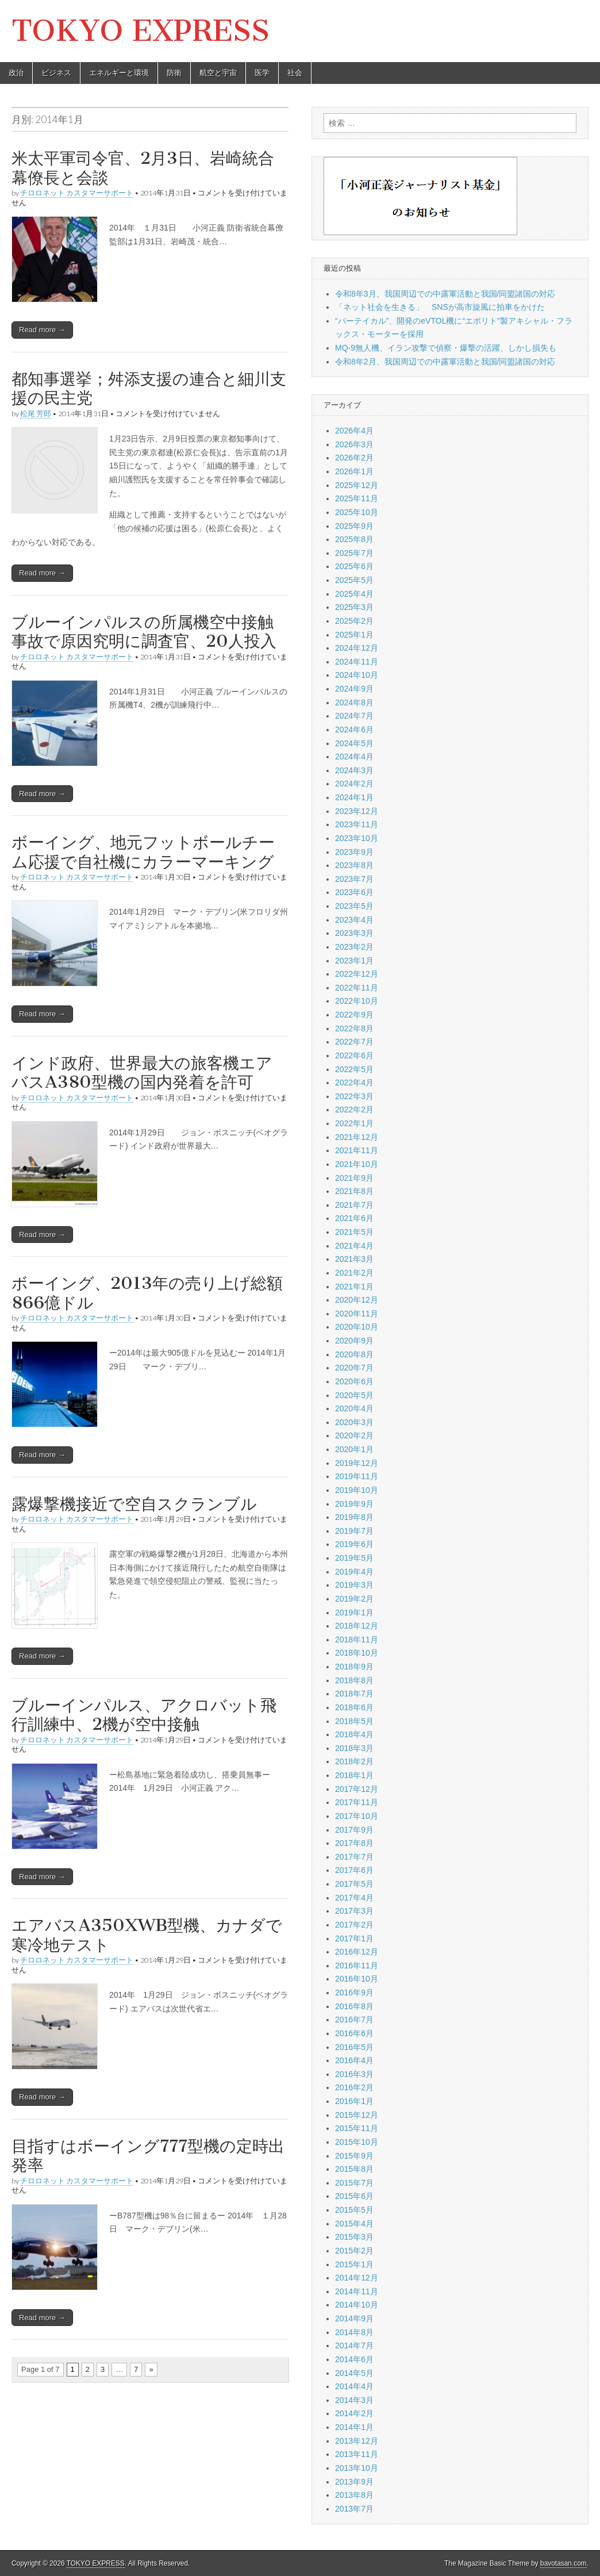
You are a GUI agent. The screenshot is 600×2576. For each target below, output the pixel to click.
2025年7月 (354, 553)
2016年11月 (356, 1965)
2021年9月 (354, 1178)
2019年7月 (354, 1530)
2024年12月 (356, 647)
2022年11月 (356, 987)
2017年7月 (354, 1856)
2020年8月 (354, 1354)
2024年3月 (354, 770)
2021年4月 (354, 1245)
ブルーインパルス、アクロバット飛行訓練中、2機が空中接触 (143, 1715)
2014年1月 (354, 2427)
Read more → (42, 329)
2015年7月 (354, 2182)
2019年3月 (354, 1585)
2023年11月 (356, 824)
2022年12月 (356, 973)
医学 (262, 73)
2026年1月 (354, 471)
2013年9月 (354, 2481)
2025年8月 (354, 539)
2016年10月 (356, 1978)
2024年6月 (354, 729)
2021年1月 (354, 1286)
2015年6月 (354, 2196)
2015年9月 (354, 2155)
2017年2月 (354, 1924)
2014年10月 (356, 2304)
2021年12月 (356, 1137)
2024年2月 (354, 783)
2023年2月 (354, 946)
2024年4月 (354, 756)
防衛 (174, 73)
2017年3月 (354, 1910)
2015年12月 (356, 2115)
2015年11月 (356, 2128)
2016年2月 (354, 2087)
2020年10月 (356, 1326)
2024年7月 (354, 715)
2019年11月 (356, 1476)
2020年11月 (356, 1313)
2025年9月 (354, 526)
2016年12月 (356, 1951)
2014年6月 (354, 2359)
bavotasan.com (563, 2563)
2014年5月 (354, 2373)
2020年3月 (354, 1422)
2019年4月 (354, 1571)
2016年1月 (354, 2101)
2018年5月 (354, 1721)
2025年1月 (354, 634)
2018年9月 (354, 1666)
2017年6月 (354, 1870)
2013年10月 (356, 2468)
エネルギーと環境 (119, 73)
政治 (16, 73)
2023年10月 (356, 838)
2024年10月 (356, 674)
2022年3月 (354, 1096)
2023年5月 (354, 906)
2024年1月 (354, 797)
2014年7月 (354, 2345)
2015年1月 (354, 2264)
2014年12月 (356, 2277)
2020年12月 (356, 1299)
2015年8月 (354, 2169)
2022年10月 (356, 1000)
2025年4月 (354, 593)
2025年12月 (356, 485)
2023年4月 (354, 919)
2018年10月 (356, 1652)
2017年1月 (354, 1938)
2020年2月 (354, 1435)
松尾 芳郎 (35, 413)
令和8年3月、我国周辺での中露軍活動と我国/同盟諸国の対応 (445, 293)
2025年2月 (354, 620)
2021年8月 (354, 1191)
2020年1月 (354, 1449)
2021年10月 (356, 1164)
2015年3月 (354, 2236)
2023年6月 (354, 892)
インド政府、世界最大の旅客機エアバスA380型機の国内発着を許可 (141, 1073)
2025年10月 (356, 512)
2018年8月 (354, 1680)
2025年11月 (356, 498)
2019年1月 (354, 1612)
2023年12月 (356, 811)
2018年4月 (354, 1734)
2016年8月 (354, 2006)
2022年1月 (354, 1123)
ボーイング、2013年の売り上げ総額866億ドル (147, 1293)
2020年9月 (354, 1340)
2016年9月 (354, 1992)
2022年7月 (354, 1041)
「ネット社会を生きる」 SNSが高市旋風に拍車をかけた (440, 307)
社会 (294, 73)
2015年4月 (354, 2223)
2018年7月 (354, 1693)
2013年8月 (354, 2495)
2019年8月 (354, 1517)
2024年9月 (354, 688)
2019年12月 (356, 1463)
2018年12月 (356, 1625)
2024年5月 (354, 743)
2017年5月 (354, 1883)
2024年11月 (356, 661)
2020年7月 (354, 1367)
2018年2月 (354, 1761)
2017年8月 (354, 1843)
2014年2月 (354, 2413)
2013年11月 (356, 2454)
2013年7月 (354, 2508)
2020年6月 (354, 1381)
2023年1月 (354, 960)
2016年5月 (354, 2047)
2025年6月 (354, 566)
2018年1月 (354, 1775)
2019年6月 (354, 1544)
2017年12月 (356, 1789)
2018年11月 (356, 1639)
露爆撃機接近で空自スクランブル (134, 1504)
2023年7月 (354, 879)
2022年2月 (354, 1109)
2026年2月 (354, 457)
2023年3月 (354, 933)
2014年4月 (354, 2386)
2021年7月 (354, 1205)
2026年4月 (354, 430)
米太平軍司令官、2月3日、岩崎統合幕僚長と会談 (142, 168)
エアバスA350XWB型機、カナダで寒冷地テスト (146, 1935)
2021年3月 (354, 1259)
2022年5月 (354, 1069)
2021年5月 (354, 1232)
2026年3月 (354, 444)
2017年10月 (356, 1816)
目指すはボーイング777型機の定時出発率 (147, 2156)
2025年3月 (354, 607)
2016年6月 (354, 2033)
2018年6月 (354, 1707)
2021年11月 (356, 1150)
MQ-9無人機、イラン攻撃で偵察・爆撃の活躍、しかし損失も (445, 347)
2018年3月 (354, 1748)
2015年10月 (356, 2142)
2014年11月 (356, 2291)
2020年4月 (354, 1408)
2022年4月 (354, 1082)
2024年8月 (354, 702)
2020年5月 (354, 1395)
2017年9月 (354, 1829)
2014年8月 (354, 2332)
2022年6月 (354, 1055)
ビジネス (56, 73)
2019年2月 (354, 1598)
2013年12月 (356, 2441)
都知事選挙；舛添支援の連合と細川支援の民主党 (148, 388)
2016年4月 (354, 2060)
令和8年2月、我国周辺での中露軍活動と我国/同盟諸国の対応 (445, 361)
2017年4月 (354, 1897)
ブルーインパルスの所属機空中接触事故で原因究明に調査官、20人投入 (143, 632)
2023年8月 (354, 865)
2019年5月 (354, 1558)
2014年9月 (354, 2318)
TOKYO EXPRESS (140, 30)
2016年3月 (354, 2074)
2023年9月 (354, 852)
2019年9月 (354, 1503)
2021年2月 (354, 1272)
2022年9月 (354, 1014)
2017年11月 (356, 1802)
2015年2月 (354, 2250)
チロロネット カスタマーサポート (76, 193)
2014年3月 (354, 2400)
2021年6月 (354, 1218)
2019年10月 (356, 1490)
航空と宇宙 (218, 73)
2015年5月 (354, 2209)
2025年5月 (354, 580)
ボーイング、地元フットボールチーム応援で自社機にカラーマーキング (143, 852)
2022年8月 (354, 1028)
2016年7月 (354, 2019)
